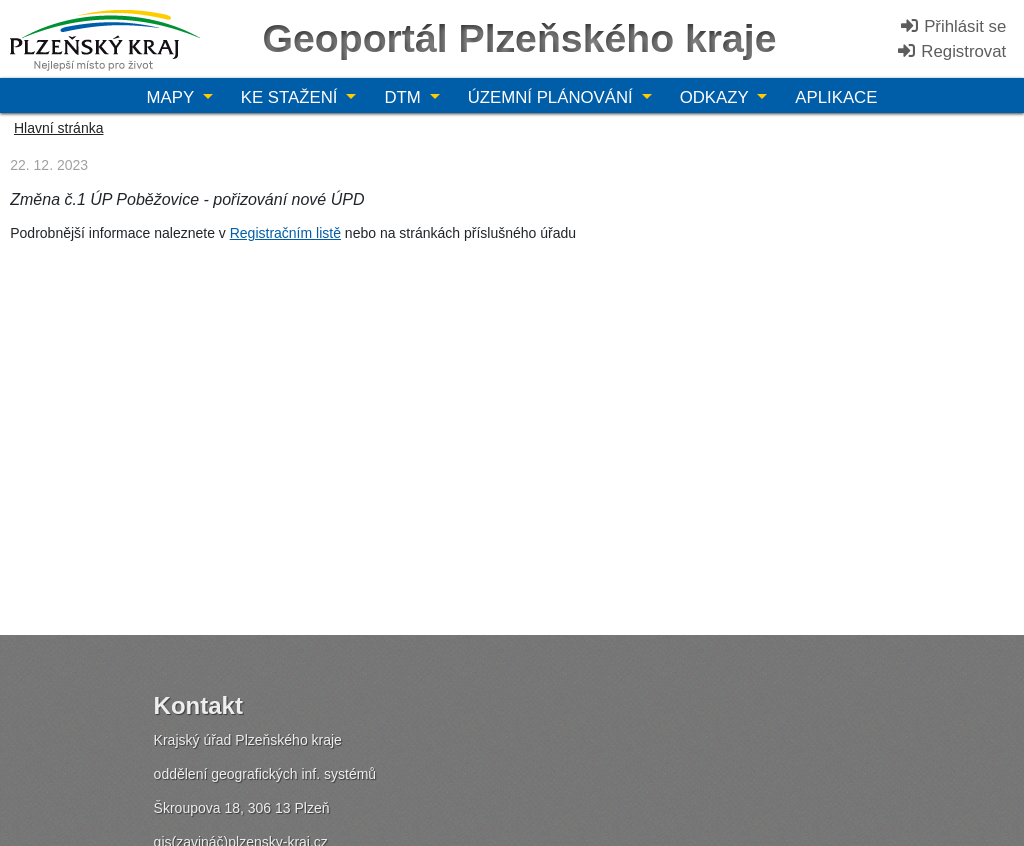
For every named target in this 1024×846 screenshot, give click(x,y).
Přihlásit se (953, 26)
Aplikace (836, 97)
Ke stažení (291, 97)
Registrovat (951, 51)
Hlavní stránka (58, 128)
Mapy (173, 97)
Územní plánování (553, 97)
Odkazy (716, 97)
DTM (404, 97)
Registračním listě (285, 233)
